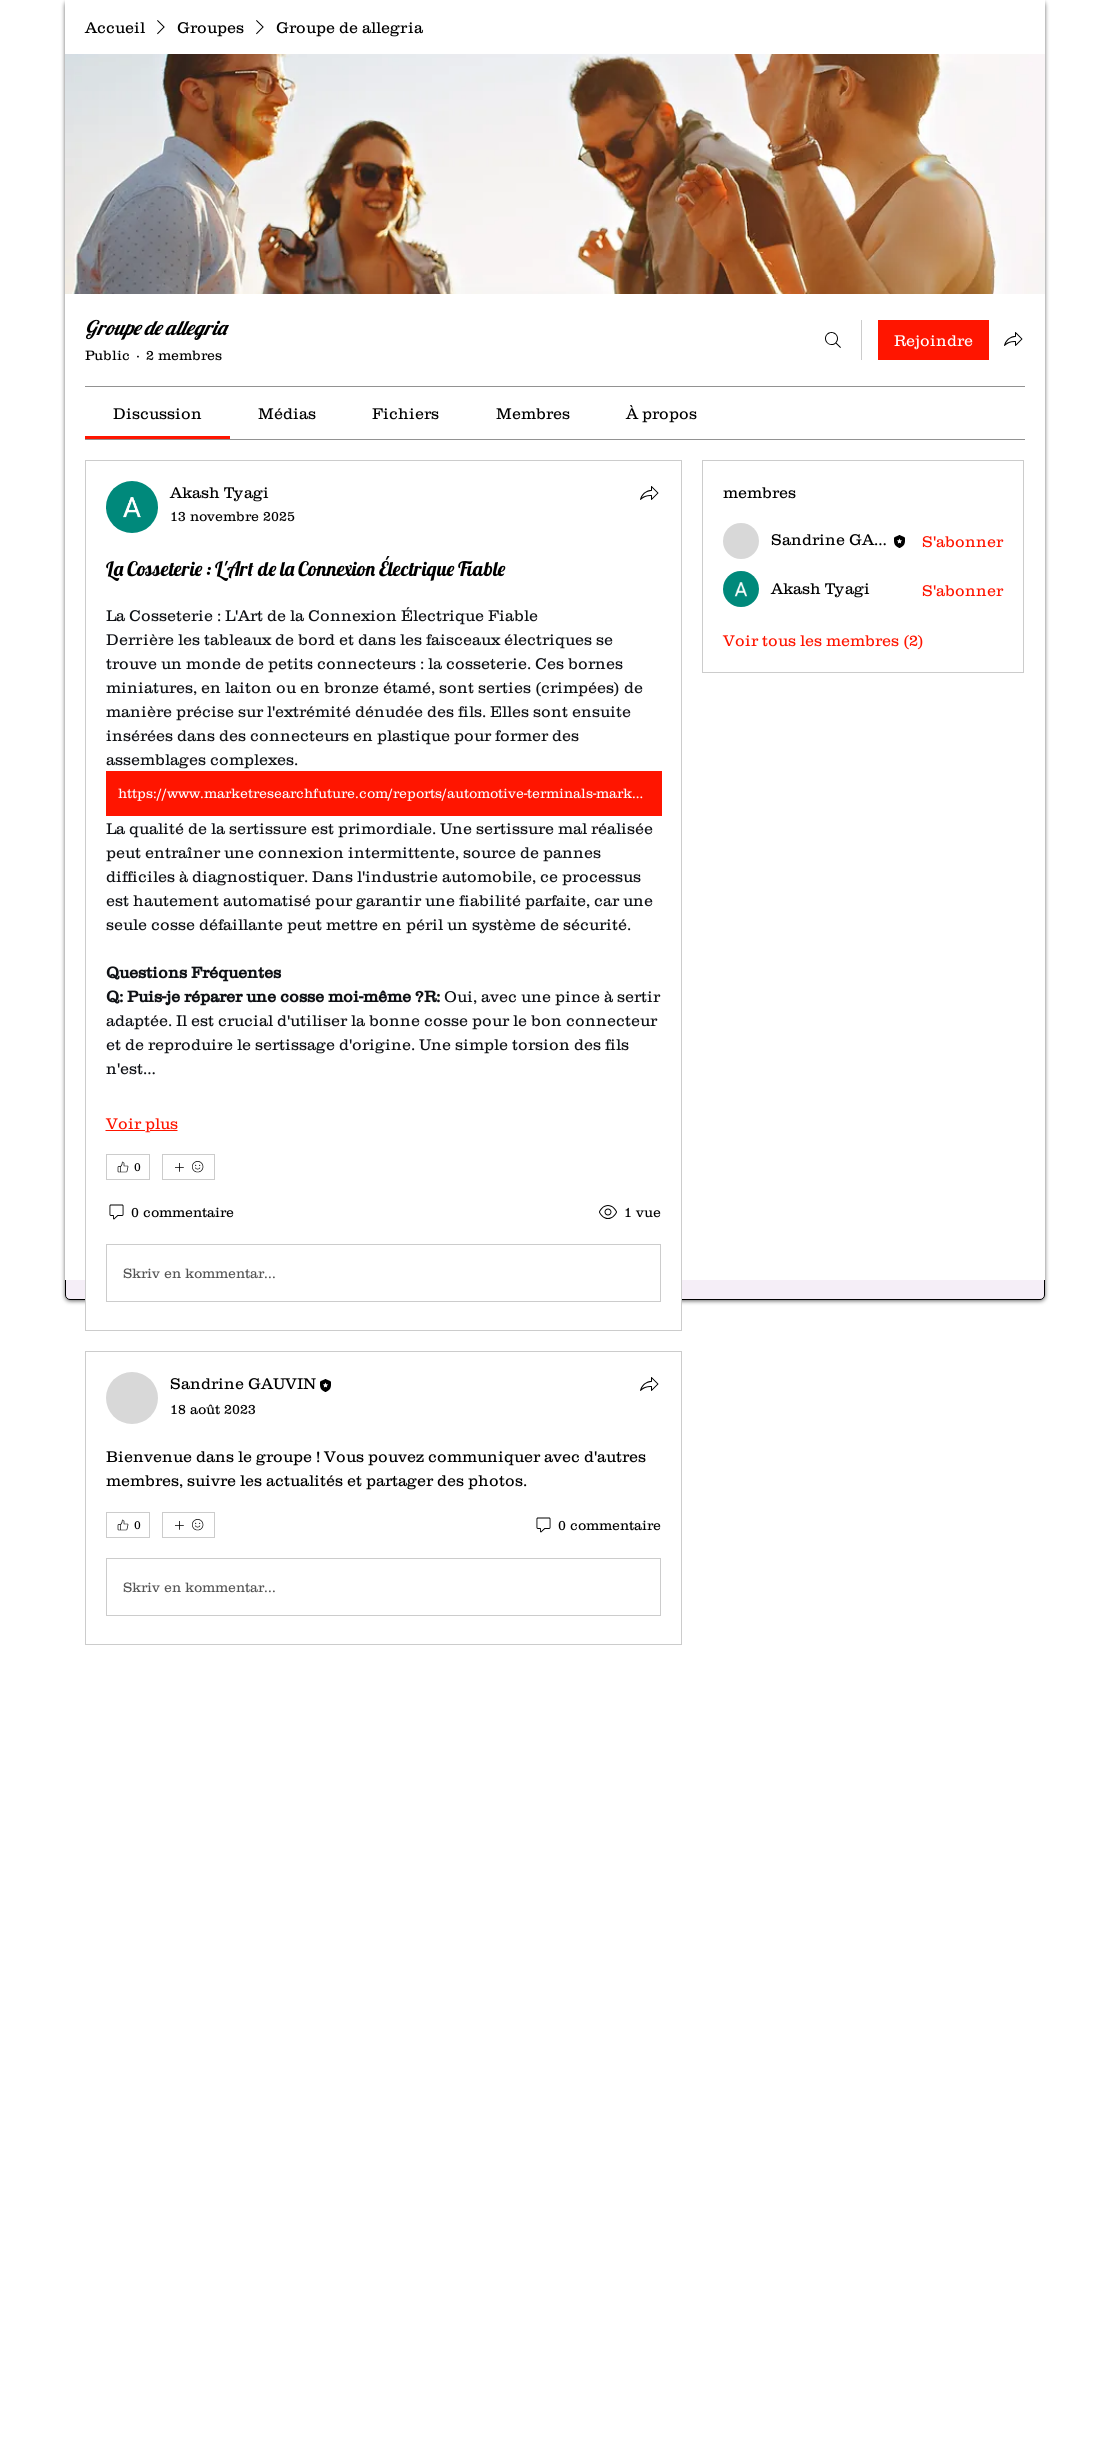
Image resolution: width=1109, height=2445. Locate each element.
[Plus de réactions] (188, 1167)
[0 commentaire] (170, 1213)
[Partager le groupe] (1013, 339)
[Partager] (649, 493)
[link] (157, 413)
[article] (384, 895)
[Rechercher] (833, 340)
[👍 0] (128, 1167)
